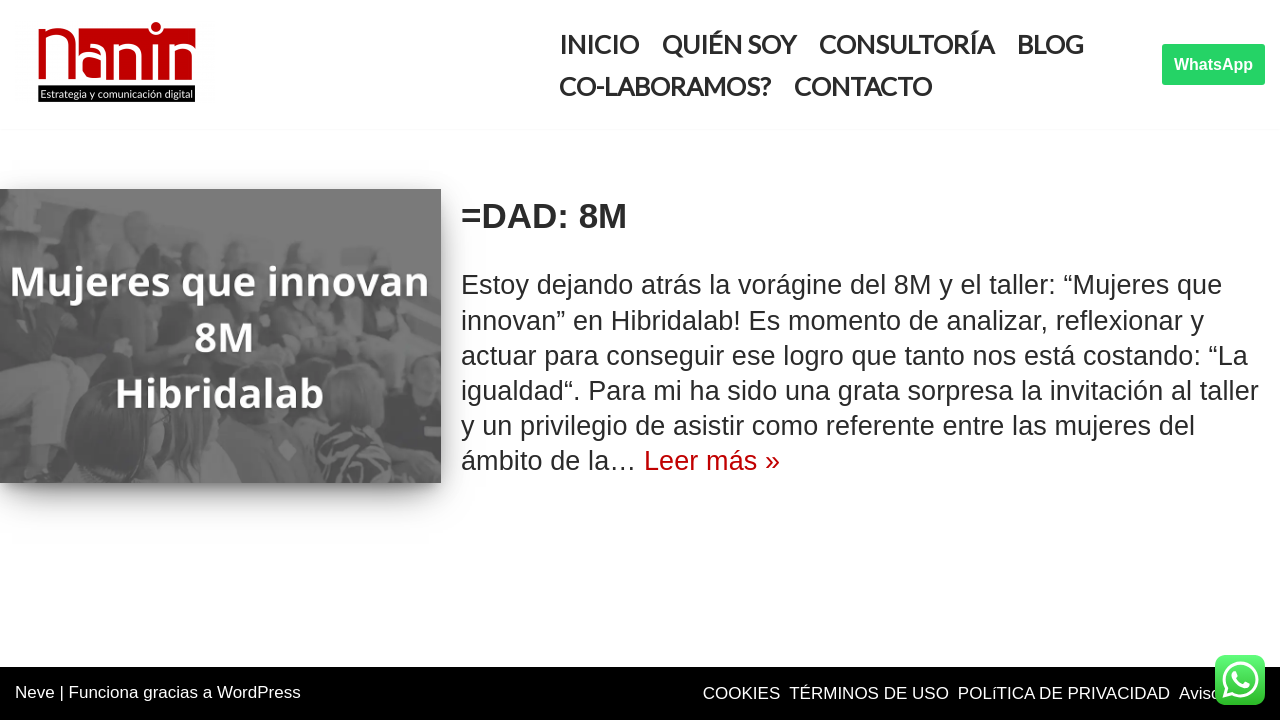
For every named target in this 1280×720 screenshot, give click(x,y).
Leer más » (712, 461)
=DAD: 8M (544, 215)
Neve (35, 692)
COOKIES (741, 693)
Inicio (599, 44)
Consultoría (906, 44)
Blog (1050, 44)
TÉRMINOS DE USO (869, 693)
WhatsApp (1213, 64)
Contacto (863, 86)
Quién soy (729, 44)
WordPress (259, 692)
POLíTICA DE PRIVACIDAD (1064, 693)
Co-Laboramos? (665, 86)
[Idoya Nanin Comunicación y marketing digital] (120, 62)
